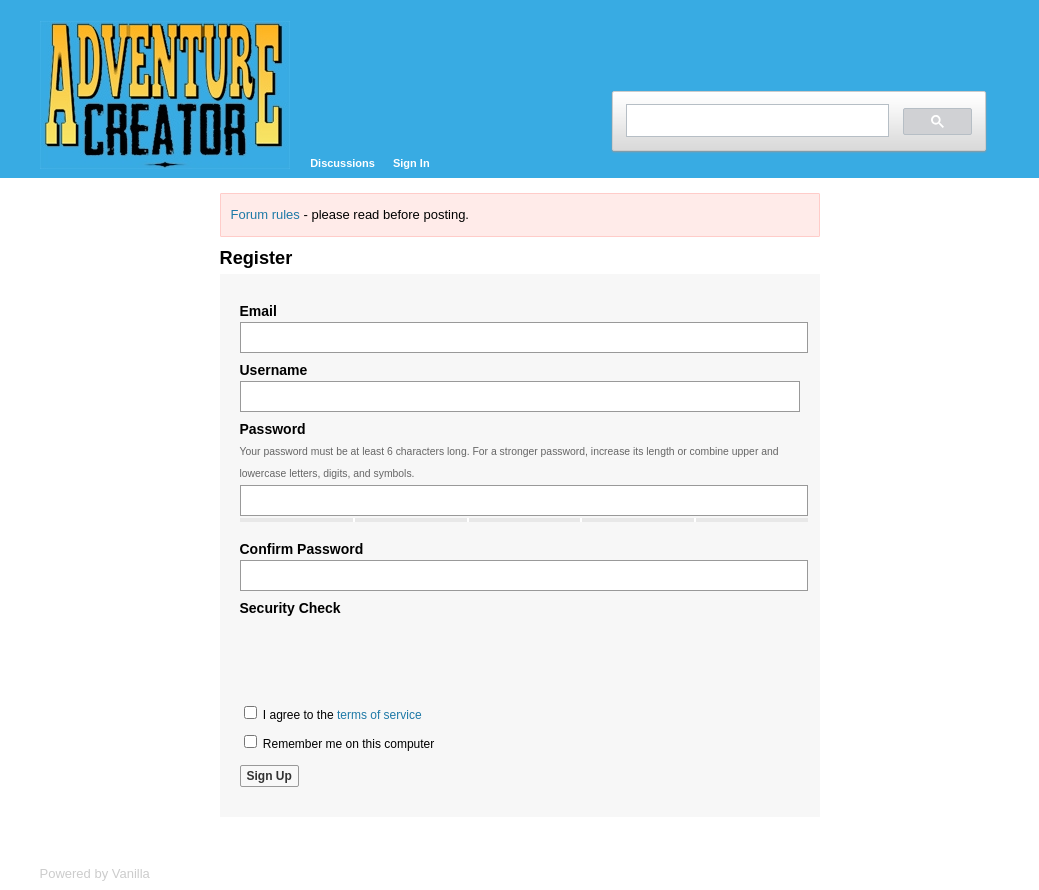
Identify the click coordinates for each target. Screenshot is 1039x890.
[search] (755, 120)
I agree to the (333, 714)
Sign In (411, 163)
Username (274, 370)
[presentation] (392, 658)
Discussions (342, 163)
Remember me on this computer (339, 743)
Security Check (290, 608)
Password (273, 429)
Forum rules (265, 214)
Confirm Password (302, 549)
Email (258, 311)
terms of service (379, 715)
